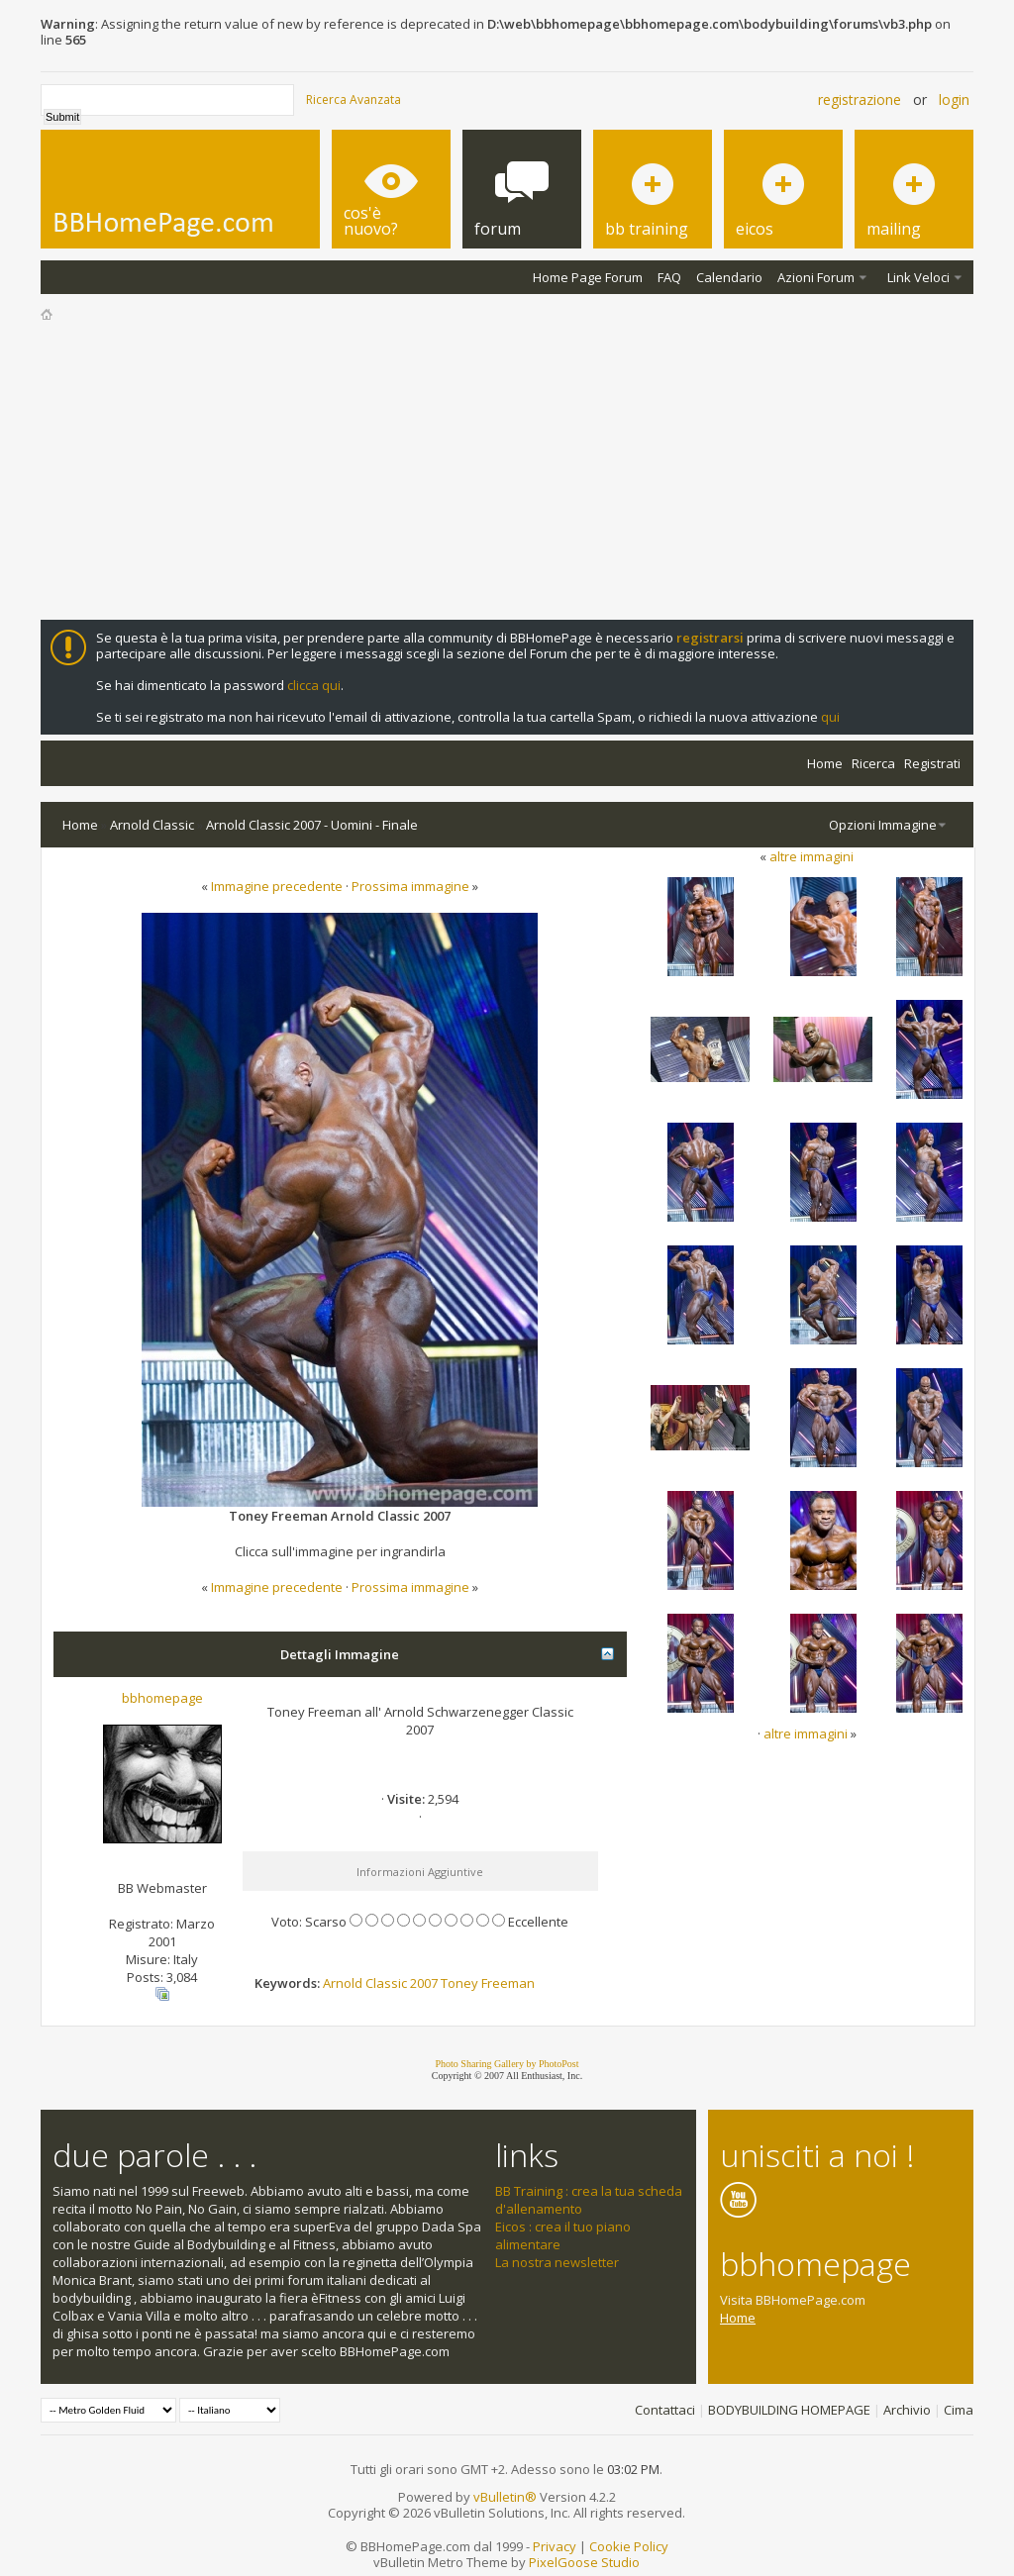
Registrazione (859, 99)
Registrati (932, 763)
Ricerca (873, 763)
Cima (958, 2410)
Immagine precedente (277, 886)
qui (830, 717)
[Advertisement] (507, 471)
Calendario (729, 277)
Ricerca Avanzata (353, 99)
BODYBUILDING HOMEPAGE (789, 2410)
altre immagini (811, 856)
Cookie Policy (628, 2546)
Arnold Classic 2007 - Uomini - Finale (312, 825)
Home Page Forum (588, 277)
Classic (386, 1983)
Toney (459, 1983)
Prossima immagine (410, 886)
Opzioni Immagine (883, 825)
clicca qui (314, 685)
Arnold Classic (152, 825)
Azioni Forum (816, 277)
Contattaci (665, 2410)
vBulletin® (505, 2497)
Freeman (508, 1983)
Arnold (342, 1983)
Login (954, 99)
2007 (424, 1983)
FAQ (669, 277)
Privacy (554, 2546)
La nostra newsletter (557, 2262)
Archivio (907, 2410)
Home (825, 763)
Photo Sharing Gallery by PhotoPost (506, 2063)
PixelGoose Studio (584, 2562)
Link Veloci (918, 277)
